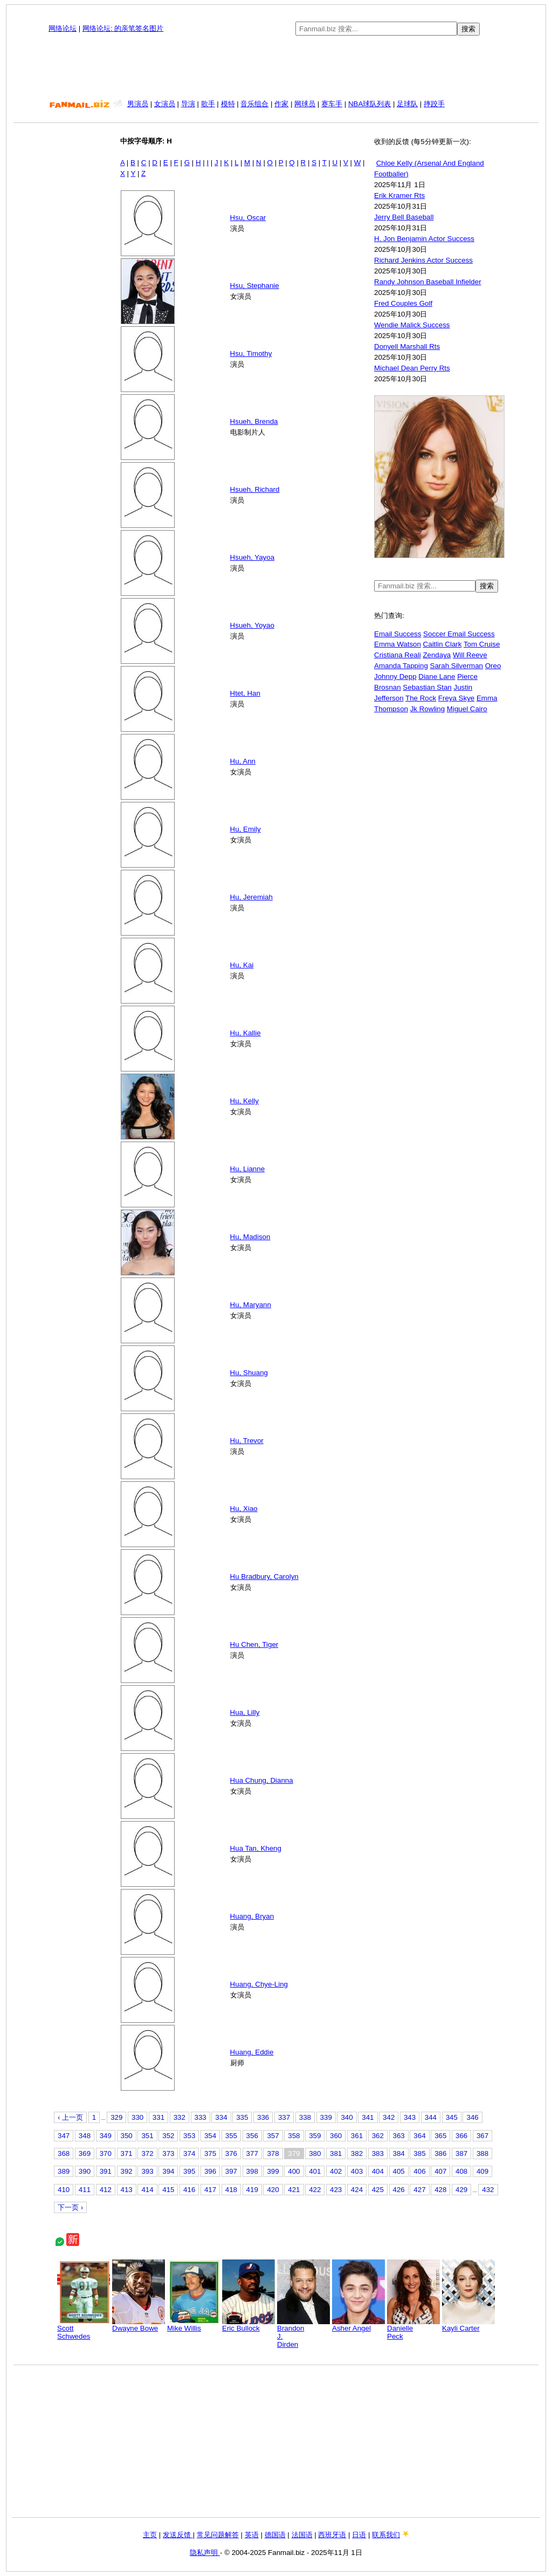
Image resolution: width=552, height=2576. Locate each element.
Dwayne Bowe (138, 2325)
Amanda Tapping (401, 666)
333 (200, 2117)
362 (378, 2136)
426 (399, 2190)
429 (461, 2190)
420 (273, 2190)
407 (440, 2171)
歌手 (208, 104)
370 (106, 2153)
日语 (359, 2535)
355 (231, 2136)
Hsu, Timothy (251, 353)
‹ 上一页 (70, 2117)
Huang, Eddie (252, 2052)
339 (326, 2117)
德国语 (275, 2535)
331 (158, 2117)
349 (106, 2136)
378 (273, 2153)
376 (231, 2153)
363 (399, 2136)
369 (85, 2153)
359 (315, 2136)
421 (294, 2190)
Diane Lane (436, 676)
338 (305, 2117)
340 (347, 2117)
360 (336, 2136)
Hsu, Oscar (248, 218)
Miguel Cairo (467, 709)
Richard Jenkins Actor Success (423, 260)
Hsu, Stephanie (254, 285)
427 (419, 2190)
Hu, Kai (242, 965)
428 (440, 2190)
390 (85, 2171)
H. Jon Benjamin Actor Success (424, 239)
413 (127, 2190)
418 (231, 2190)
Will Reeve (470, 655)
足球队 (407, 104)
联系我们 (386, 2535)
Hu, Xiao (244, 1509)
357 (273, 2136)
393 (147, 2171)
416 (189, 2190)
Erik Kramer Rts (399, 195)
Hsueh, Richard (255, 489)
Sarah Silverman (457, 666)
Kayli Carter (468, 2325)
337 (284, 2117)
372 (147, 2153)
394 (168, 2171)
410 (64, 2190)
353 (189, 2136)
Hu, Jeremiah (251, 897)
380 (315, 2153)
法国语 (302, 2535)
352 (168, 2136)
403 (357, 2171)
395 (189, 2171)
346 (472, 2117)
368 (64, 2153)
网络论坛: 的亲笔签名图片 (122, 28)
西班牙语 (332, 2535)
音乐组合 (254, 104)
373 (168, 2153)
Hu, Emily (245, 829)
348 (85, 2136)
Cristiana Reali (397, 655)
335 (242, 2117)
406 (419, 2171)
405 (399, 2171)
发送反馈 (178, 2535)
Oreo (493, 666)
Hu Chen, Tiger (254, 1644)
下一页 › (70, 2207)
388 (482, 2153)
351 (147, 2136)
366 (461, 2136)
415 (168, 2190)
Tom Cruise (482, 644)
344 (431, 2117)
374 (189, 2153)
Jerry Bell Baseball (403, 217)
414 (147, 2190)
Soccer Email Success (459, 634)
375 (210, 2153)
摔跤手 (434, 104)
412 (106, 2190)
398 (252, 2171)
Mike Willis (193, 2325)
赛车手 (331, 104)
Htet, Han (245, 693)
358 (294, 2136)
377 (252, 2153)
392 (127, 2171)
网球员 (304, 104)
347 (64, 2136)
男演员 (137, 104)
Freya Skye (456, 698)
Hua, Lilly (245, 1712)
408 (461, 2171)
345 (452, 2117)
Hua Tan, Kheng (255, 1848)
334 (221, 2117)
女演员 (164, 104)
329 (116, 2117)
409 (482, 2171)
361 (357, 2136)
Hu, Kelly (244, 1101)
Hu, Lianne (247, 1169)
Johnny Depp (395, 676)
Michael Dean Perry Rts (412, 368)
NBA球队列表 (369, 104)
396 (210, 2171)
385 (419, 2153)
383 (378, 2153)
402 (336, 2171)
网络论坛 (63, 28)
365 (440, 2136)
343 (410, 2117)
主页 (150, 2535)
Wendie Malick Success (412, 325)
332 (179, 2117)
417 (210, 2190)
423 (336, 2190)
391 (106, 2171)
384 (399, 2153)
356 (252, 2136)
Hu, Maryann (250, 1305)
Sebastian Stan (427, 687)
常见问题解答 (218, 2535)
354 (210, 2136)
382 (357, 2153)
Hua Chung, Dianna (261, 1780)
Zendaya (437, 655)
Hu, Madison (250, 1237)
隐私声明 (205, 2552)
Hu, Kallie (245, 1033)
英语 (252, 2535)
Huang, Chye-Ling (259, 1984)
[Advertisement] (276, 67)
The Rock (420, 698)
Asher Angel (358, 2325)
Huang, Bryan (252, 1916)
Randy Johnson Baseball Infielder (427, 282)
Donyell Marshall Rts (407, 346)
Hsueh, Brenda (254, 421)
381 (336, 2153)
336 (263, 2117)
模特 (228, 104)
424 (357, 2190)
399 (273, 2171)
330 (137, 2117)
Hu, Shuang (249, 1373)
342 (389, 2117)
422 (315, 2190)
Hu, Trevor (247, 1441)
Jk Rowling (427, 709)
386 (440, 2153)
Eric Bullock (248, 2325)
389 (64, 2171)
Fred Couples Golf (403, 303)
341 (368, 2117)
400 (294, 2171)
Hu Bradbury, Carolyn (264, 1576)
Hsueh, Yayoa (252, 557)
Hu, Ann (243, 761)
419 (252, 2190)
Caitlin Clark (442, 644)
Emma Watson (397, 644)
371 (127, 2153)
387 (461, 2153)
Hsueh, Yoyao (252, 625)
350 (127, 2136)
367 (482, 2136)
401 (315, 2171)
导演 (188, 104)
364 (419, 2136)
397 (231, 2171)
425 (378, 2190)
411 (85, 2190)
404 (378, 2171)
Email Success (397, 634)
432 (488, 2190)
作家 (281, 104)
